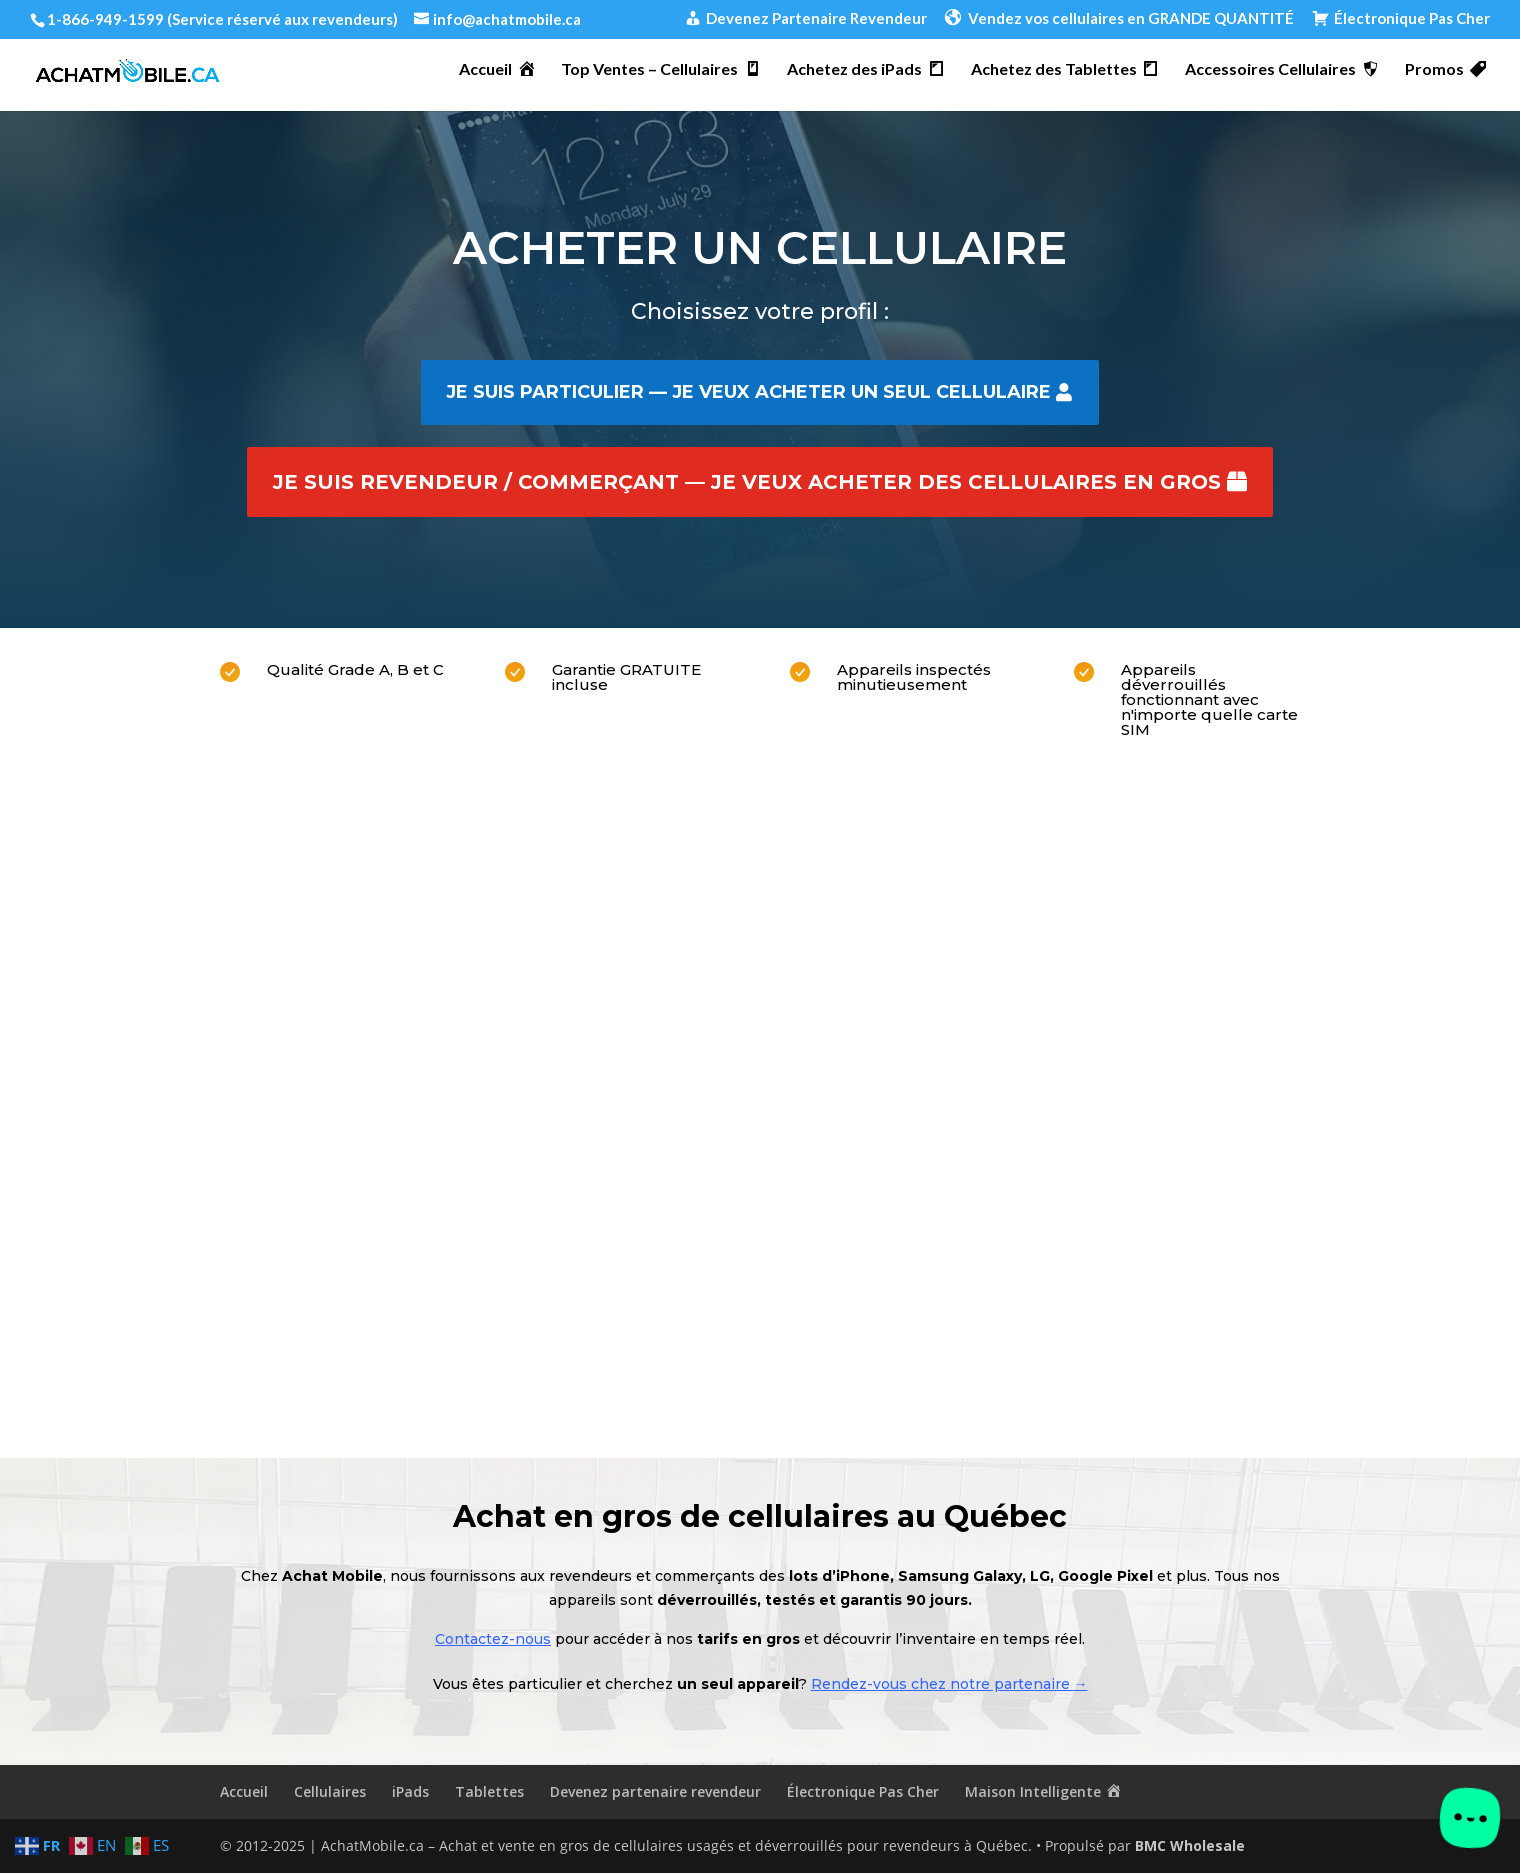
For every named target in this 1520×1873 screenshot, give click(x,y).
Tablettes (489, 1791)
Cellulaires (330, 1791)
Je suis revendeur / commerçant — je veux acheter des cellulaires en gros (747, 482)
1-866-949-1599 (105, 19)
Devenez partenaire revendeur (655, 1791)
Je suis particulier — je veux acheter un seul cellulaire (748, 392)
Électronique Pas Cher (863, 1791)
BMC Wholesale (1190, 1845)
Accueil (244, 1791)
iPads (410, 1791)
